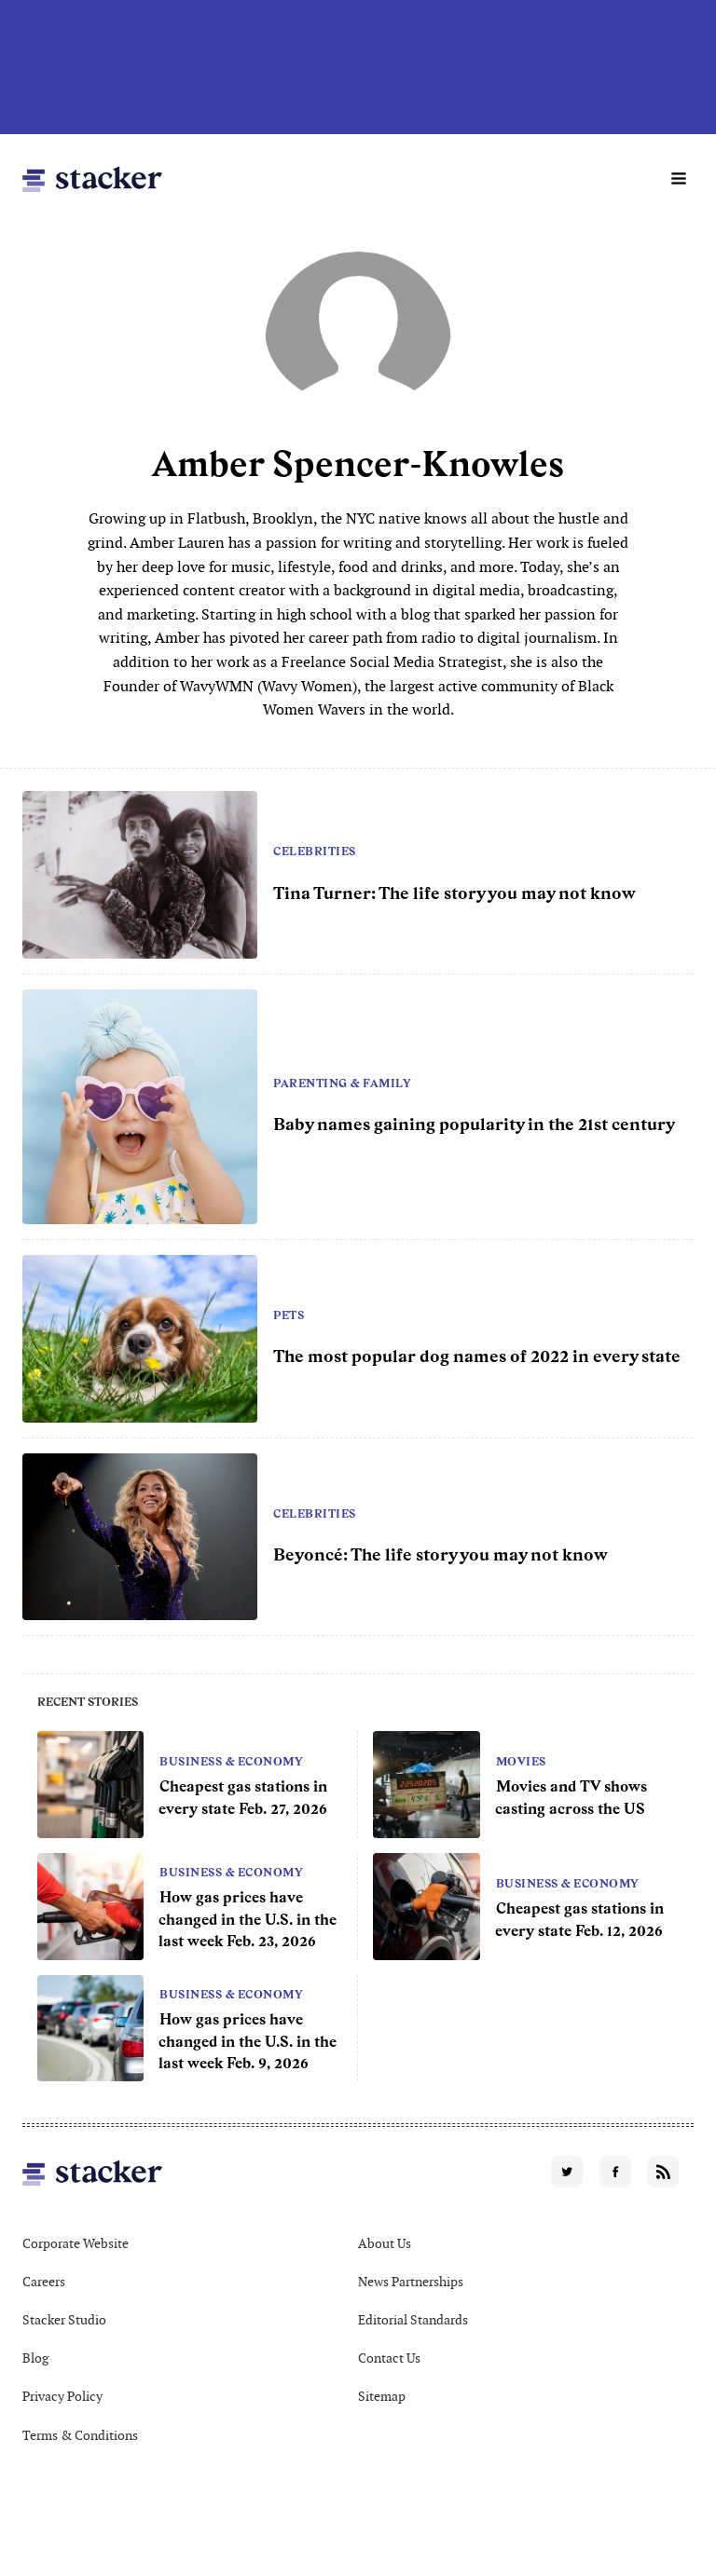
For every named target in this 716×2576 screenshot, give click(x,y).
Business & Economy (231, 1761)
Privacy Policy (62, 2396)
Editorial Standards (413, 2319)
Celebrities (314, 851)
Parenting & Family (342, 1083)
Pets (288, 1315)
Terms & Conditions (80, 2435)
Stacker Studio (64, 2319)
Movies (521, 1761)
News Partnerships (410, 2281)
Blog (35, 2358)
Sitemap (382, 2396)
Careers (43, 2281)
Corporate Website (75, 2243)
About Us (384, 2243)
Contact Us (389, 2358)
